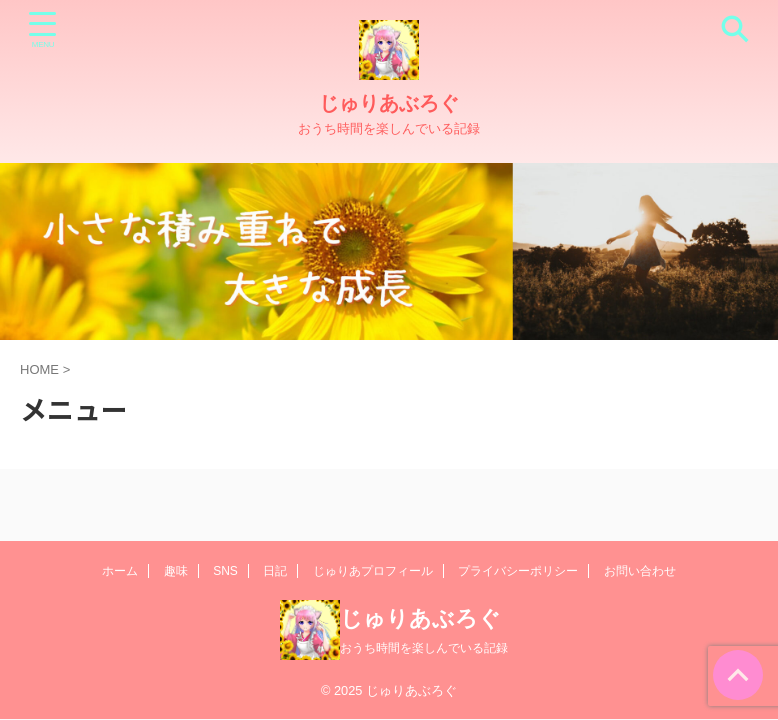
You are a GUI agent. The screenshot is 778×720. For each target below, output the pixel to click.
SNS (225, 571)
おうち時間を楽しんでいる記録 (424, 648)
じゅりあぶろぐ (389, 103)
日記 (275, 571)
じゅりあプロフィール (373, 571)
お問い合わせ (640, 571)
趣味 (176, 571)
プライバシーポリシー (518, 571)
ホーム (120, 571)
